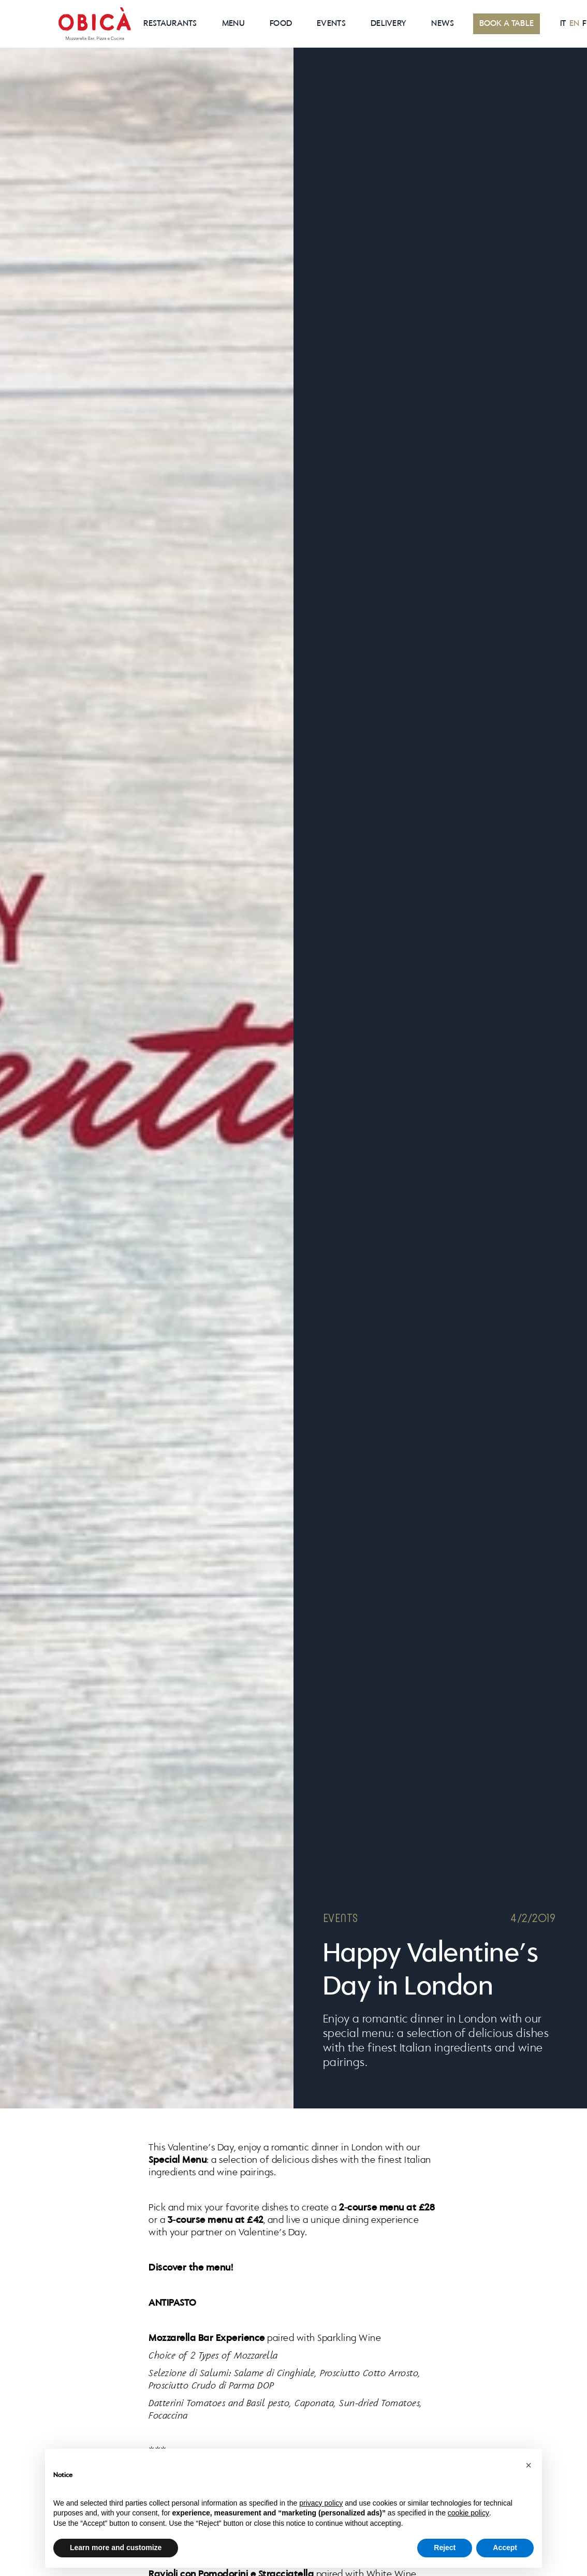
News (442, 23)
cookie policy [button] (468, 2513)
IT (563, 23)
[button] (528, 2465)
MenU (233, 23)
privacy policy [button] (321, 2503)
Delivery (388, 23)
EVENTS (331, 23)
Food (281, 23)
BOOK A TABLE (506, 23)
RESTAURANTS (170, 23)
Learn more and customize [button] (116, 2547)
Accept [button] (505, 2547)
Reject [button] (445, 2547)
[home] (94, 23)
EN (574, 23)
